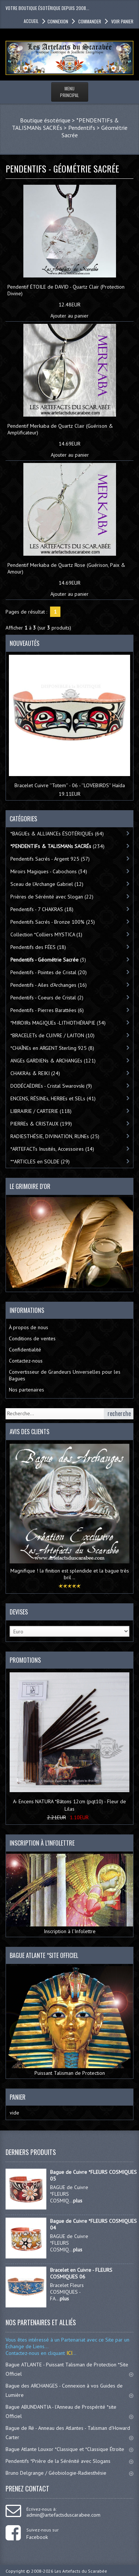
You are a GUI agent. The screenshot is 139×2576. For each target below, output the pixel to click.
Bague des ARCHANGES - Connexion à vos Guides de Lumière (69, 2390)
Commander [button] (89, 21)
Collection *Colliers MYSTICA (46, 934)
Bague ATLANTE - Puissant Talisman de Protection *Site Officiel (69, 2369)
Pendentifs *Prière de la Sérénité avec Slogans (69, 2461)
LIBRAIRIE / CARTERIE (41, 1111)
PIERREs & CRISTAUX (41, 1123)
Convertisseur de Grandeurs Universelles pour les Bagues (64, 1375)
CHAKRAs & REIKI (35, 1073)
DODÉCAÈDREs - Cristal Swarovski (51, 1085)
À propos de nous (28, 1327)
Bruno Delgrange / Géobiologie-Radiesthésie (69, 2473)
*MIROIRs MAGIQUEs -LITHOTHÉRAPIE (58, 1022)
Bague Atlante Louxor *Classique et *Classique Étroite (69, 2449)
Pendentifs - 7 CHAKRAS (41, 909)
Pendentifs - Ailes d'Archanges (48, 985)
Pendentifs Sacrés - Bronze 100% (52, 922)
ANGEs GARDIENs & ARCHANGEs (53, 1060)
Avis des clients (29, 1431)
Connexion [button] (57, 21)
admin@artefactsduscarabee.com (63, 2514)
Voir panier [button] (121, 21)
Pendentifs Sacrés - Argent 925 (50, 858)
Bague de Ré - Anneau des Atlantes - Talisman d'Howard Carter (69, 2433)
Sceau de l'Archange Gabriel (46, 884)
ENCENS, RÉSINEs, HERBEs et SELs (53, 1098)
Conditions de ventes (32, 1338)
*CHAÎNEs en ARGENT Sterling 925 (52, 1048)
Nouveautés (24, 643)
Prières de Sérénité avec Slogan (51, 896)
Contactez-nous (26, 1360)
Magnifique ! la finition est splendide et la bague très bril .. (69, 1574)
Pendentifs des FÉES (38, 947)
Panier (18, 2097)
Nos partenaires (26, 1389)
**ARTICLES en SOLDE (40, 1161)
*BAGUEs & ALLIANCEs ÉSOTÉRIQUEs (57, 833)
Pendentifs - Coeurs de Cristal (46, 997)
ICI (68, 2353)
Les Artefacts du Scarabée (80, 2571)
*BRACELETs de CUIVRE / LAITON (52, 1035)
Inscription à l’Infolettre (69, 1894)
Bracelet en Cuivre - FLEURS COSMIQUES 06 (81, 2273)
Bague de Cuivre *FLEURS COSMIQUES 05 (93, 2175)
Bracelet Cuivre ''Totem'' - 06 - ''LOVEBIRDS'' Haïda (69, 785)
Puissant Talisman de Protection (69, 2021)
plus (77, 2200)
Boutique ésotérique (45, 120)
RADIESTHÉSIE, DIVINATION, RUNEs (54, 1136)
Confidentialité (25, 1349)
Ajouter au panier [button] (69, 315)
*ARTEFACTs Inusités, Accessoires (52, 1149)
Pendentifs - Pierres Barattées (47, 1010)
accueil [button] (31, 21)
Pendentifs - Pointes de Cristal (48, 972)
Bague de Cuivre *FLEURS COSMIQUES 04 (93, 2224)
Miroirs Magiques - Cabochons (48, 871)
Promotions (25, 1660)
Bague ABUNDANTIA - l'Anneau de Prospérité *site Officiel (69, 2411)
